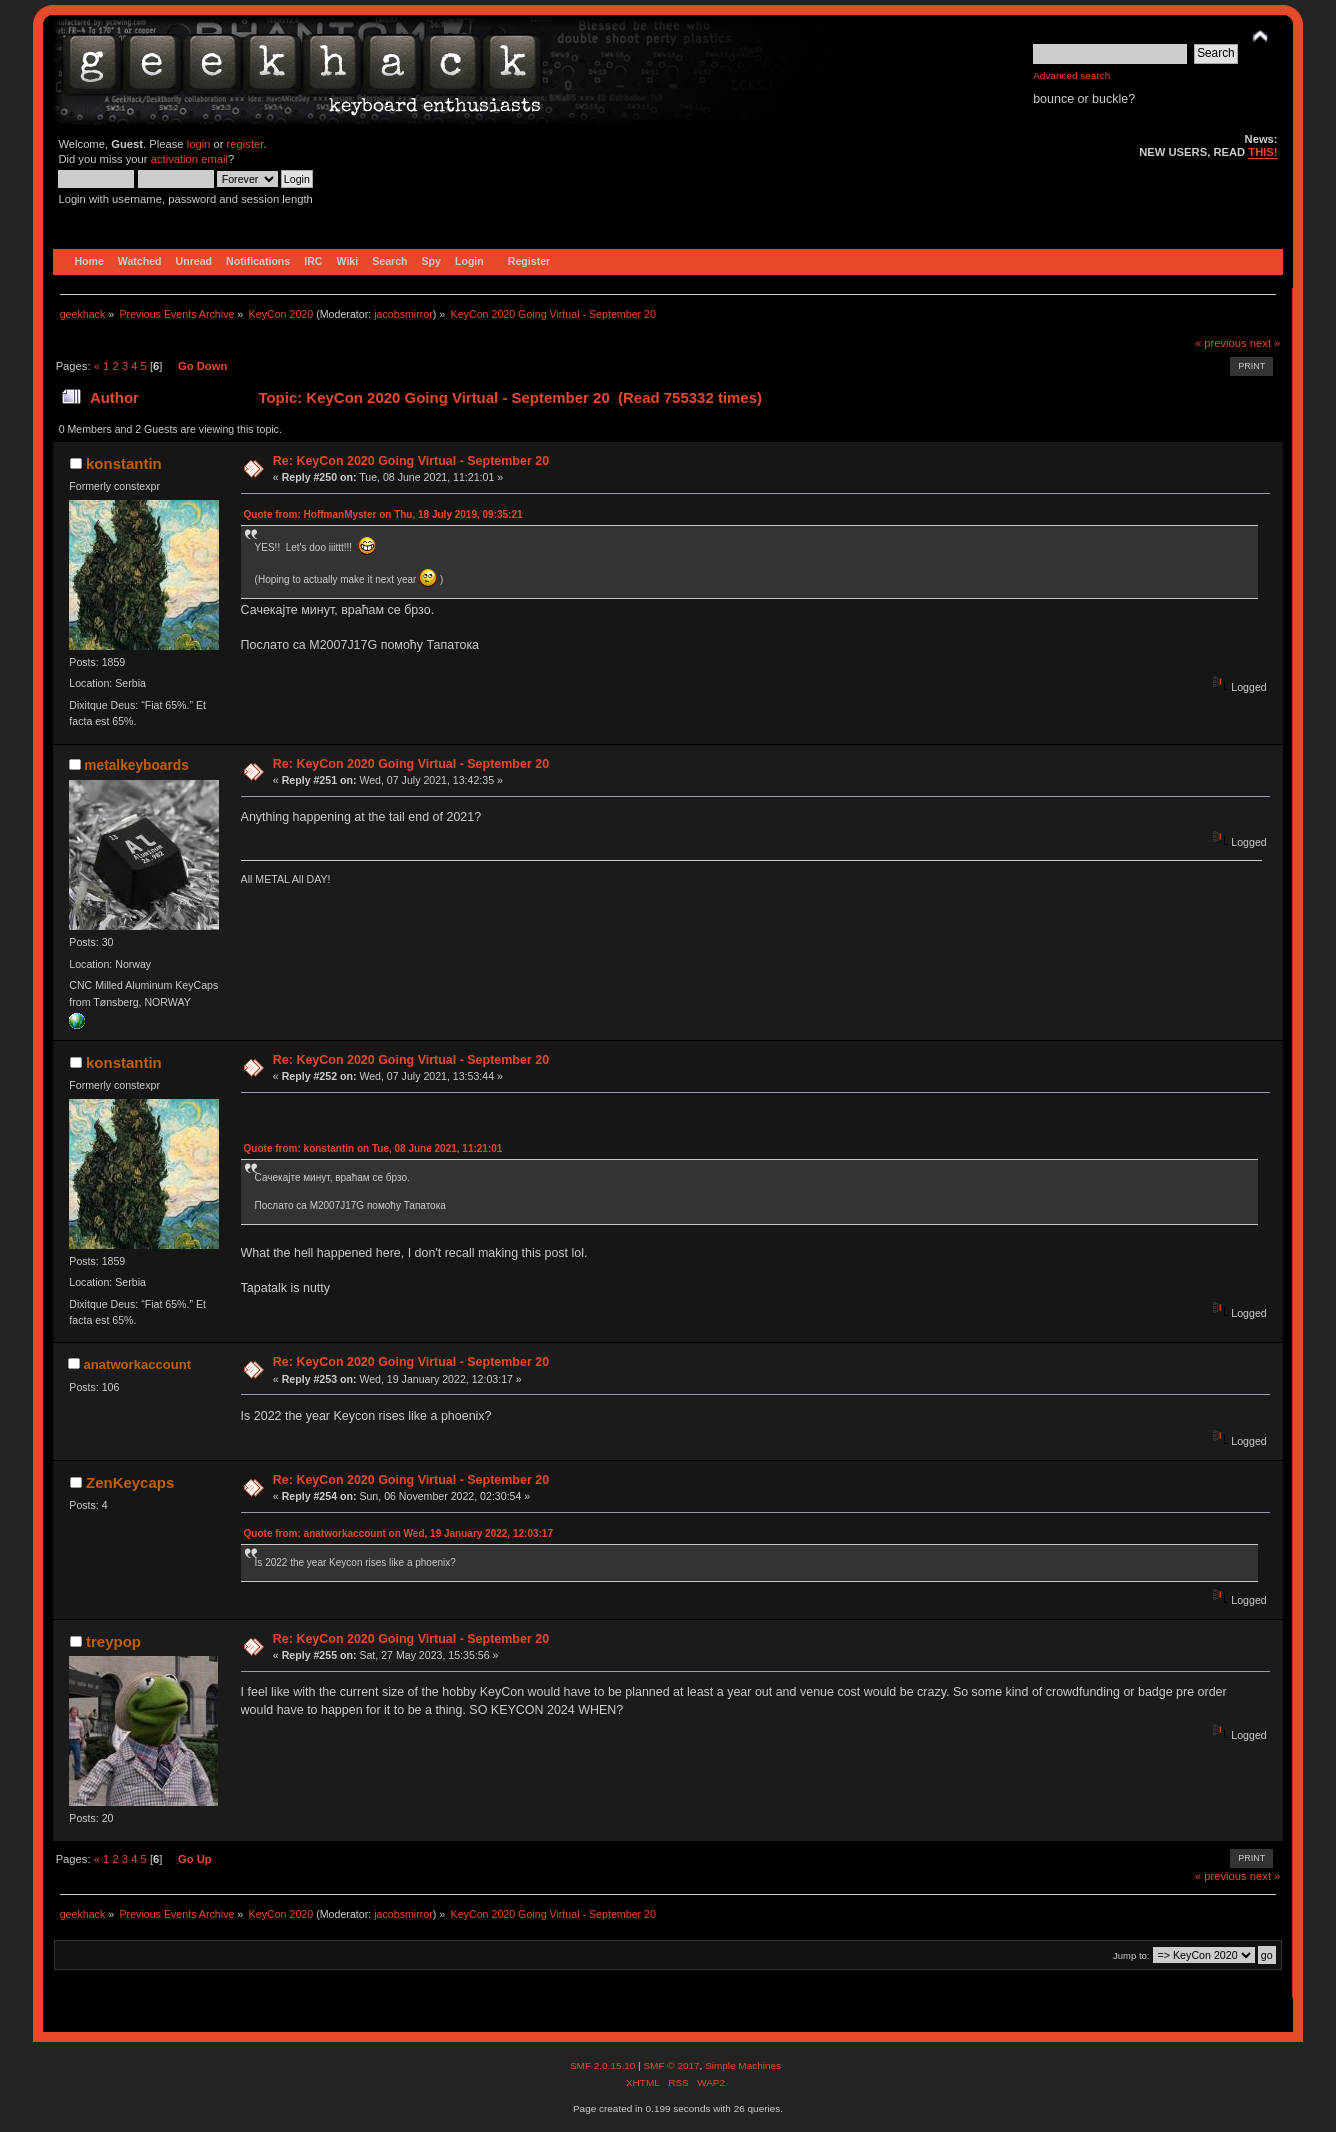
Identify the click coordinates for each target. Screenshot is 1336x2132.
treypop (113, 1641)
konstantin (124, 463)
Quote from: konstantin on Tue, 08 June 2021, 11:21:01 (373, 1148)
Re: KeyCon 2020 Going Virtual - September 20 (411, 461)
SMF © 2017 (671, 2065)
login (199, 144)
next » (1265, 343)
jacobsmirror (403, 314)
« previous (1221, 343)
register (245, 144)
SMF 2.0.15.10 (604, 2065)
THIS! (1262, 152)
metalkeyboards (136, 765)
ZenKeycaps (130, 1482)
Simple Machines (743, 2065)
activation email (189, 159)
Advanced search (1071, 75)
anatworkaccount (137, 1364)
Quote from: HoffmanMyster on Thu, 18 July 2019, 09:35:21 (383, 514)
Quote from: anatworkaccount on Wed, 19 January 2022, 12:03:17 (398, 1533)
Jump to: (1131, 1955)
